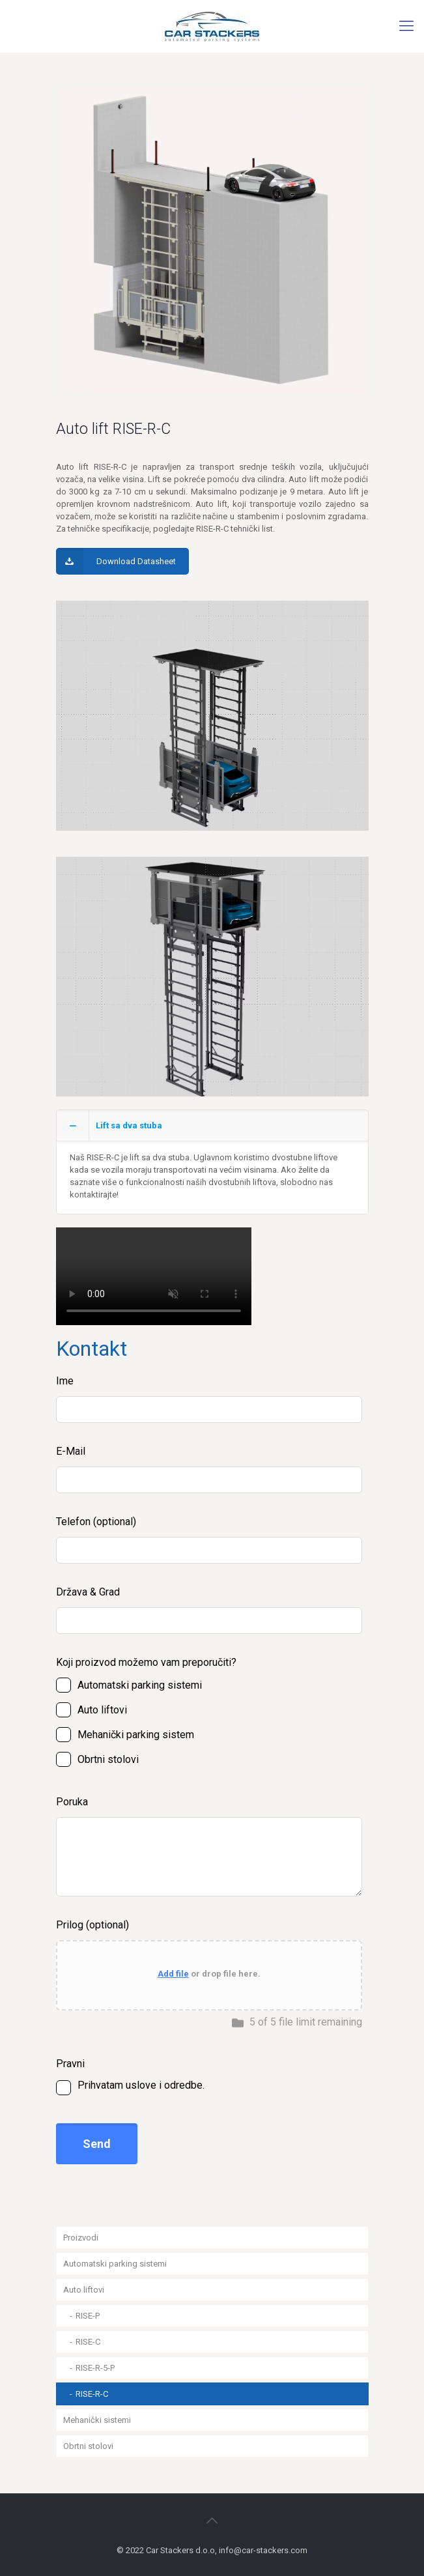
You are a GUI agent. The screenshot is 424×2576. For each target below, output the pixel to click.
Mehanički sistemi (97, 2420)
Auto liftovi (83, 2290)
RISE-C (88, 2342)
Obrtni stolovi (88, 2446)
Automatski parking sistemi (115, 2263)
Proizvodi (80, 2237)
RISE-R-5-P (95, 2368)
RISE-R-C (92, 2394)
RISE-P (88, 2316)
